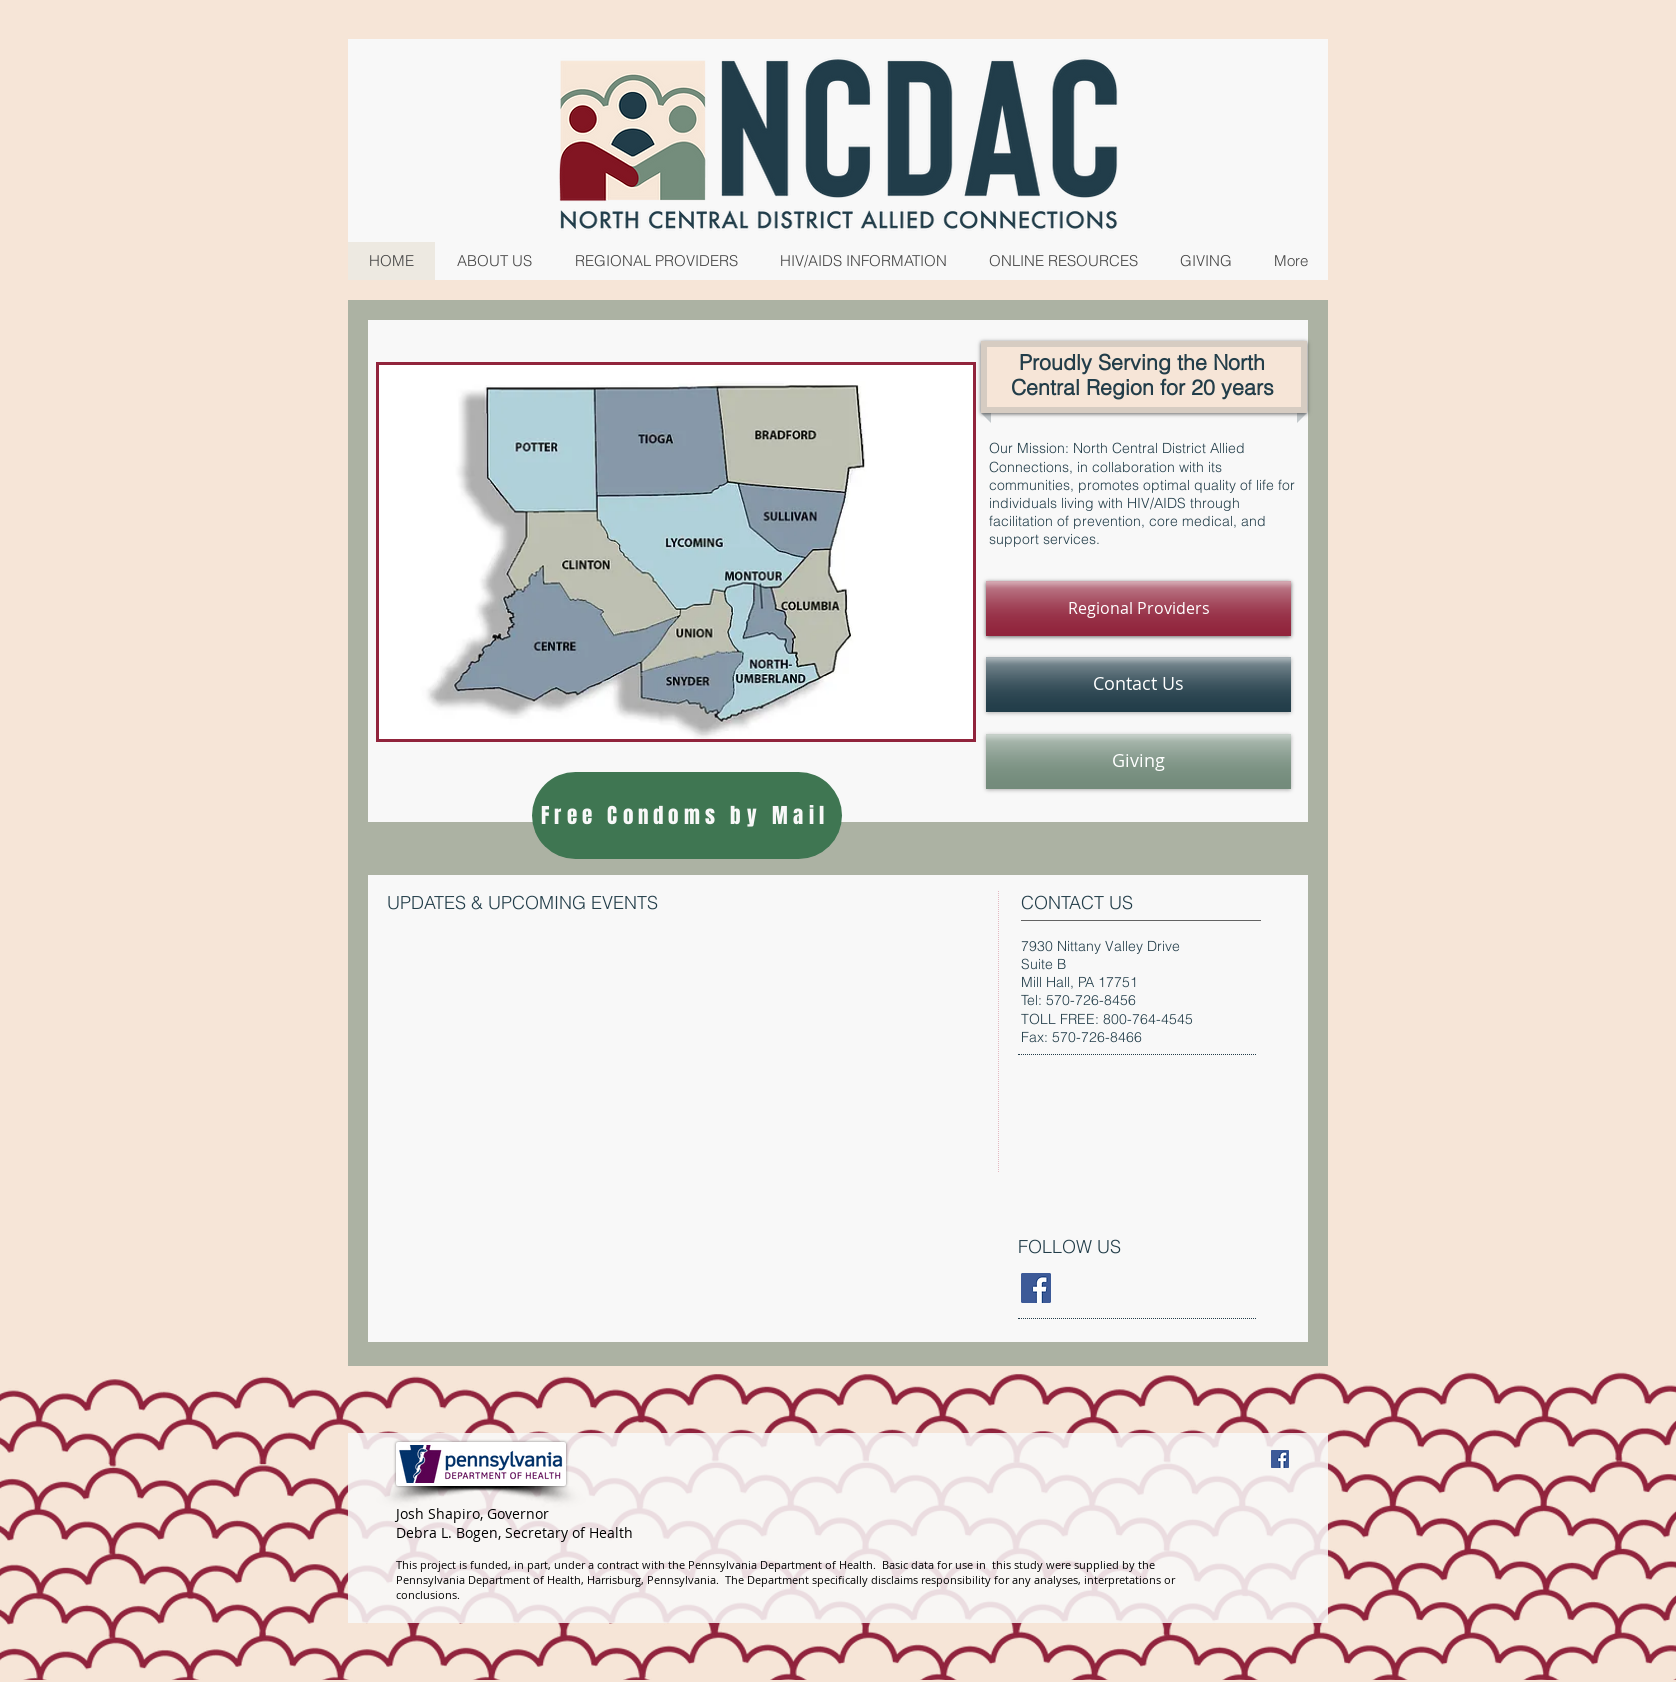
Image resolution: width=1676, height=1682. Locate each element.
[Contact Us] (1138, 684)
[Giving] (1138, 761)
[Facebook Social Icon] (1280, 1459)
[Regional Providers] (1138, 608)
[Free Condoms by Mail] (687, 815)
